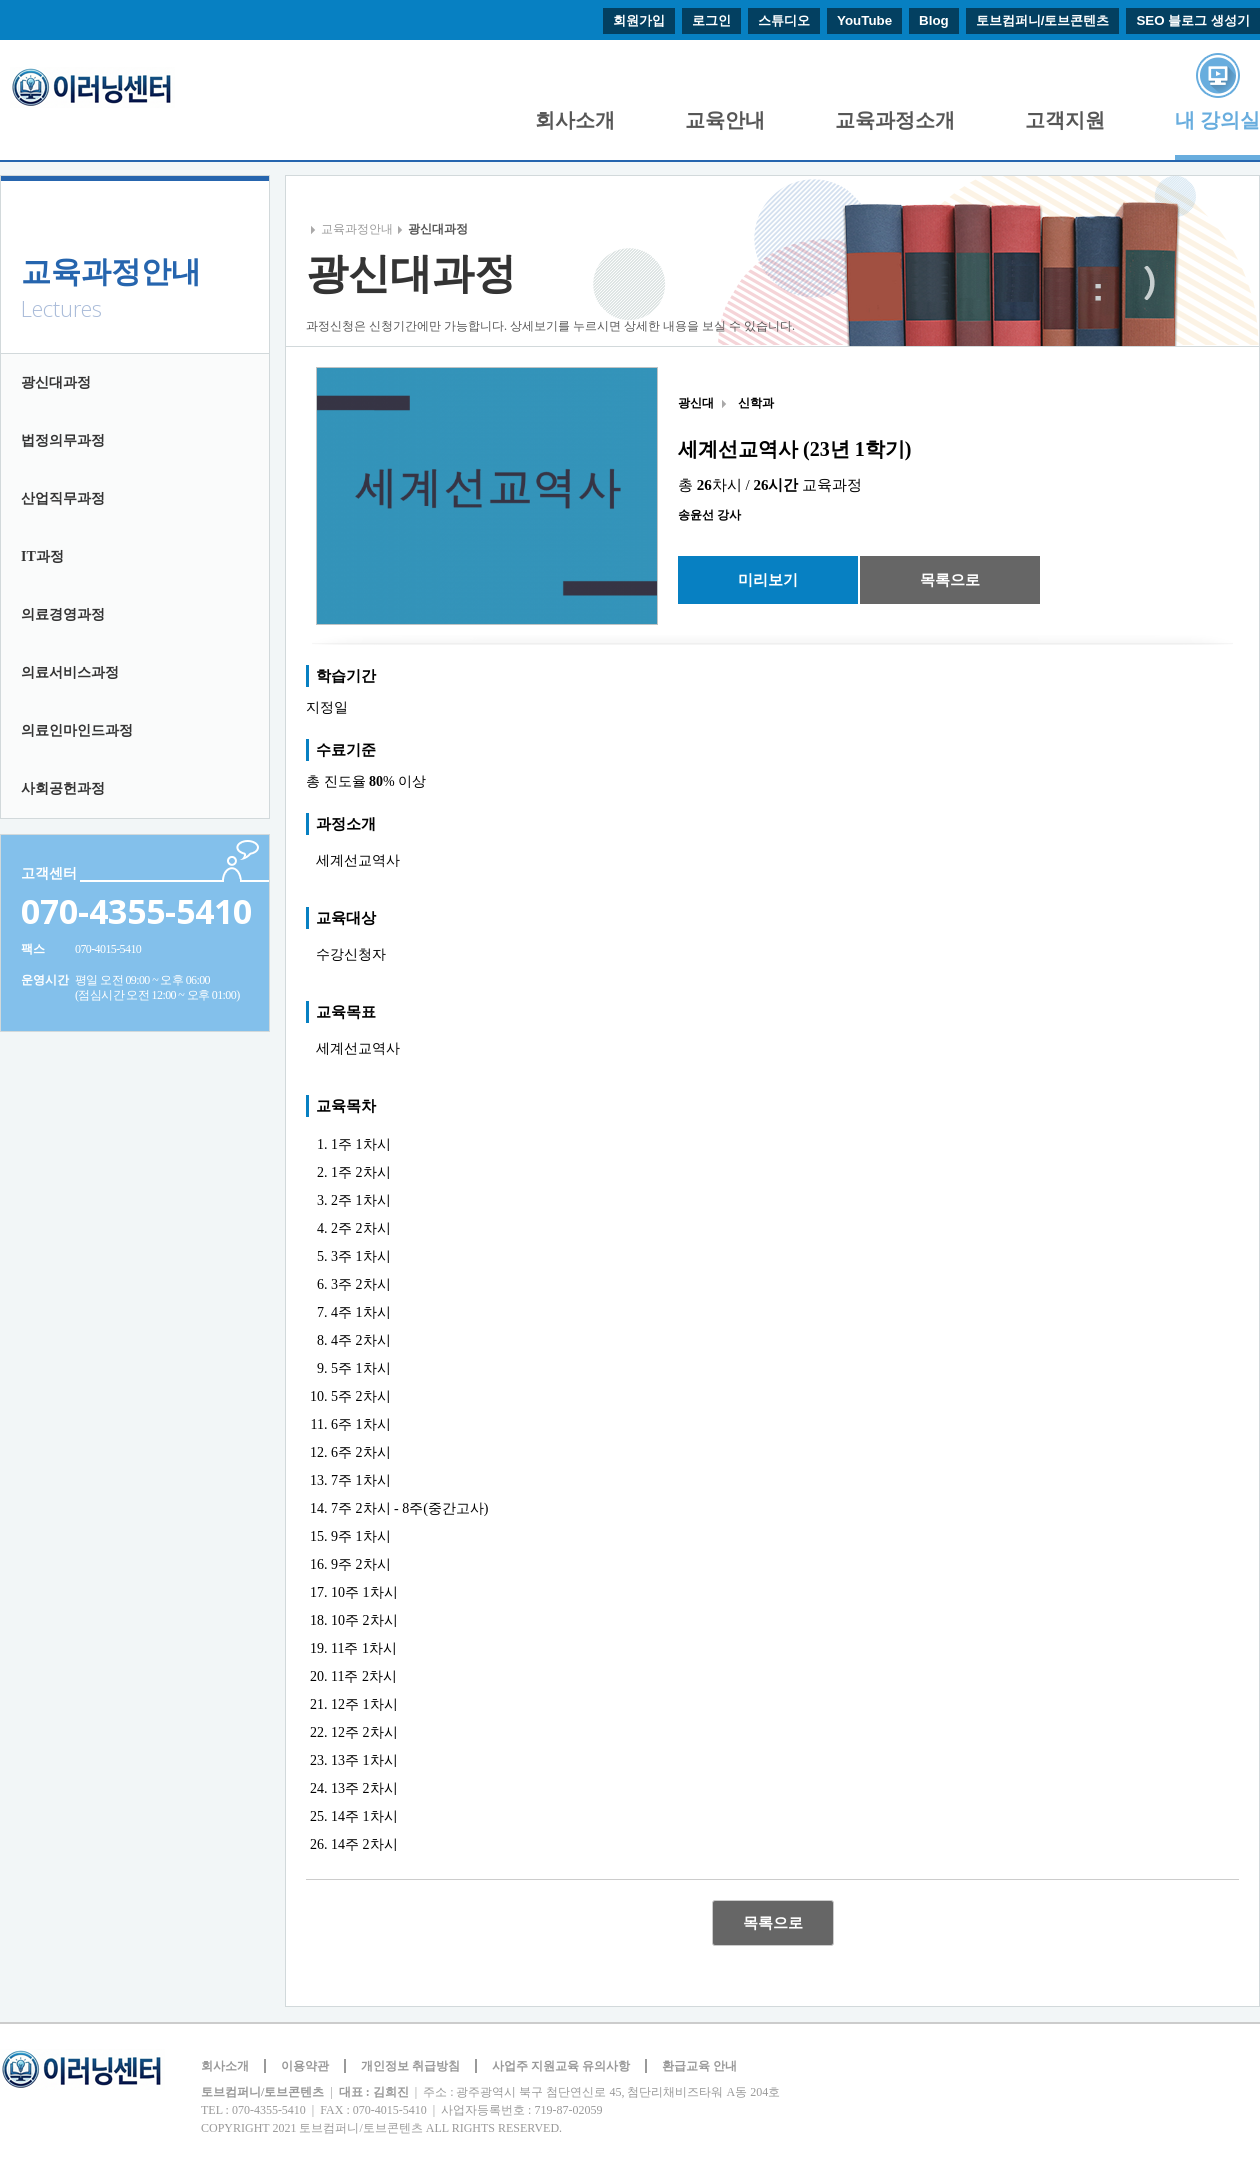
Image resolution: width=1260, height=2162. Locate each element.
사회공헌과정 (63, 788)
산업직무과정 (63, 498)
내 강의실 (1217, 120)
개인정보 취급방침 (410, 2066)
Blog (934, 20)
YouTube (864, 20)
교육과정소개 (895, 120)
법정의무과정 (63, 440)
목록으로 (950, 579)
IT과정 (42, 556)
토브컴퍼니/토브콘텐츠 (1043, 20)
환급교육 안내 (699, 2066)
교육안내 (725, 120)
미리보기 (768, 579)
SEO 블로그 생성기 (1193, 20)
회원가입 (639, 20)
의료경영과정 (63, 614)
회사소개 (575, 120)
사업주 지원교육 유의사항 (561, 2066)
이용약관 (305, 2066)
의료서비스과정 (70, 672)
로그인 (711, 20)
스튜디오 (784, 20)
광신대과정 (56, 382)
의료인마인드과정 (77, 730)
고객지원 (1065, 120)
